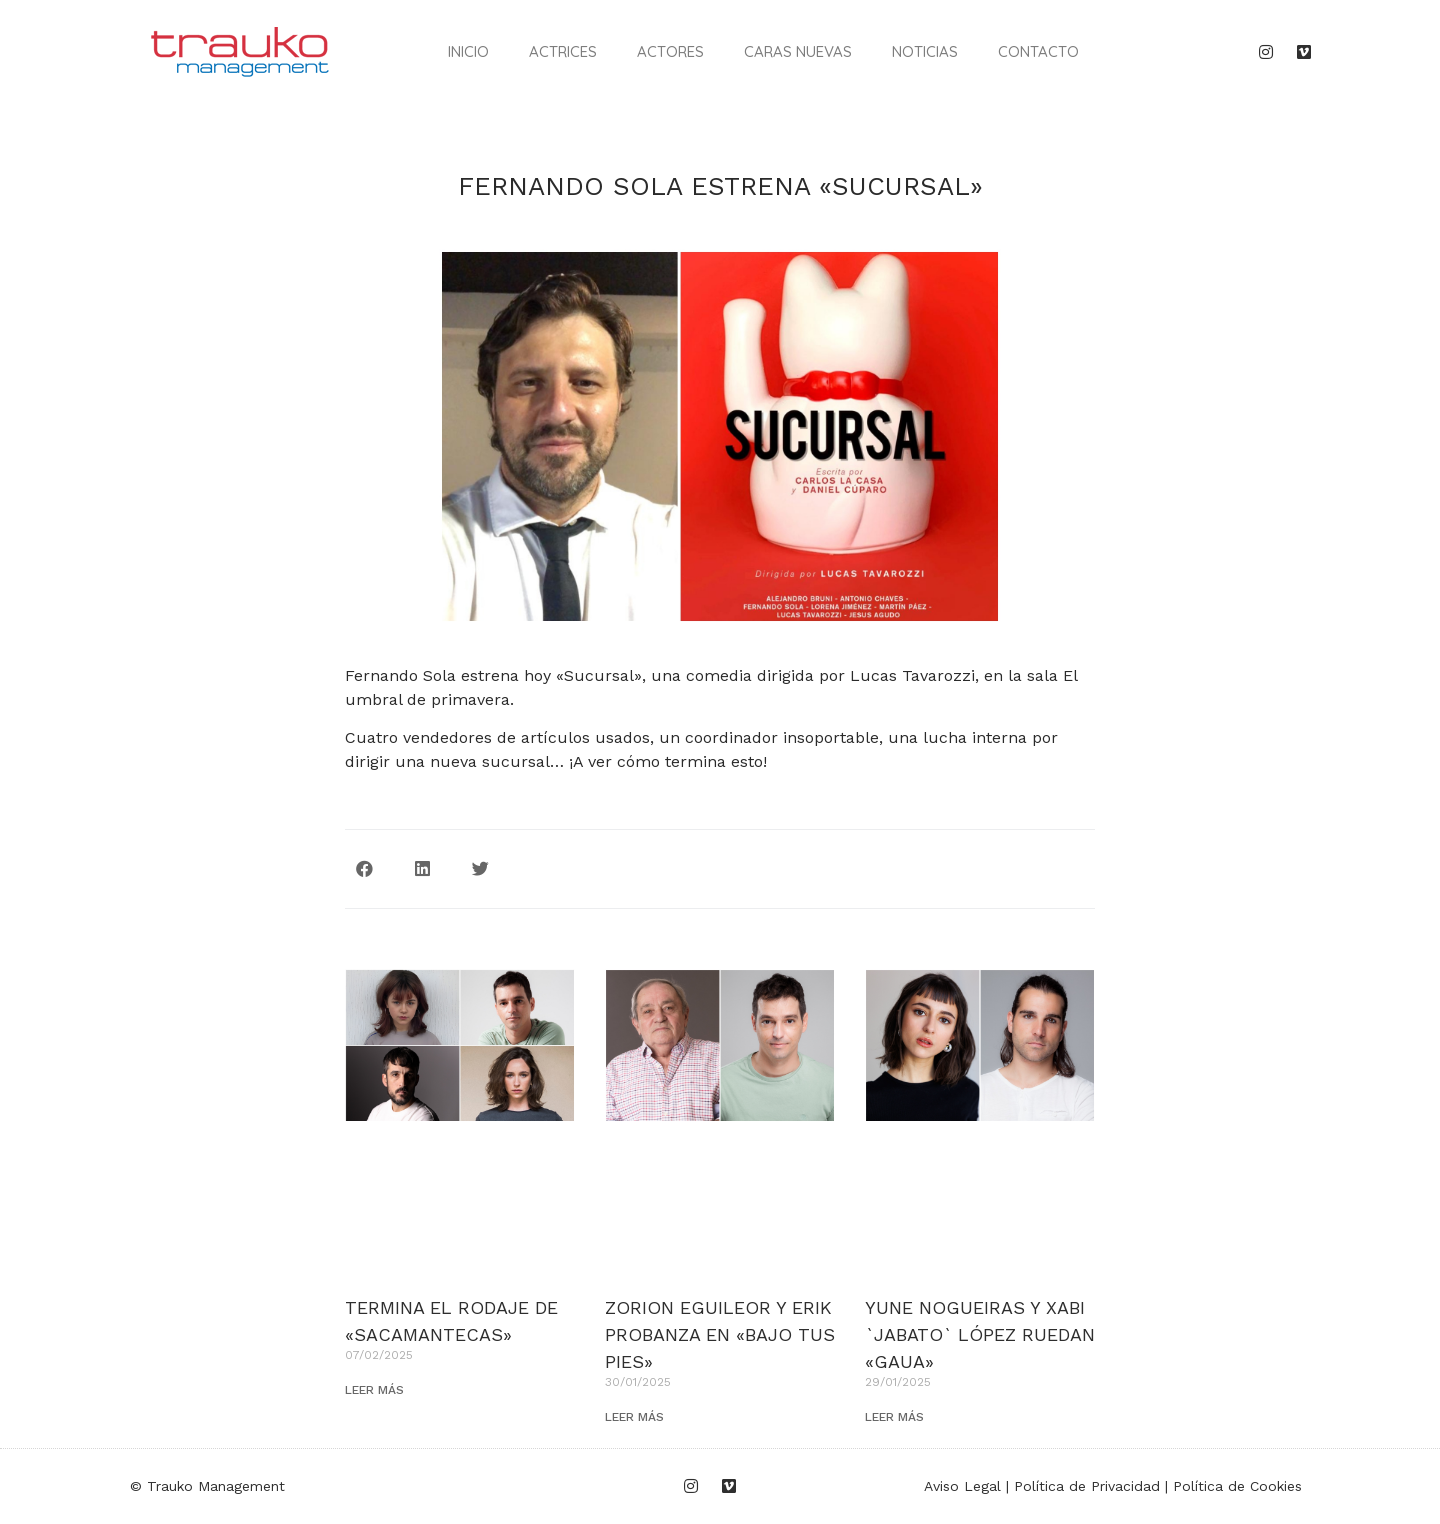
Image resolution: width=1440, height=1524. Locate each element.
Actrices (563, 51)
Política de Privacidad (1087, 1486)
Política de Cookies (1237, 1486)
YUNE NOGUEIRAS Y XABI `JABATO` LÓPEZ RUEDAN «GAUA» (980, 1334)
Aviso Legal (962, 1486)
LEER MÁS (374, 1390)
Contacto (1038, 51)
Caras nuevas (798, 51)
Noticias (925, 51)
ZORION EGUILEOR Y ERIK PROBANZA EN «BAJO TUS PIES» (720, 1334)
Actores (670, 51)
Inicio (468, 51)
